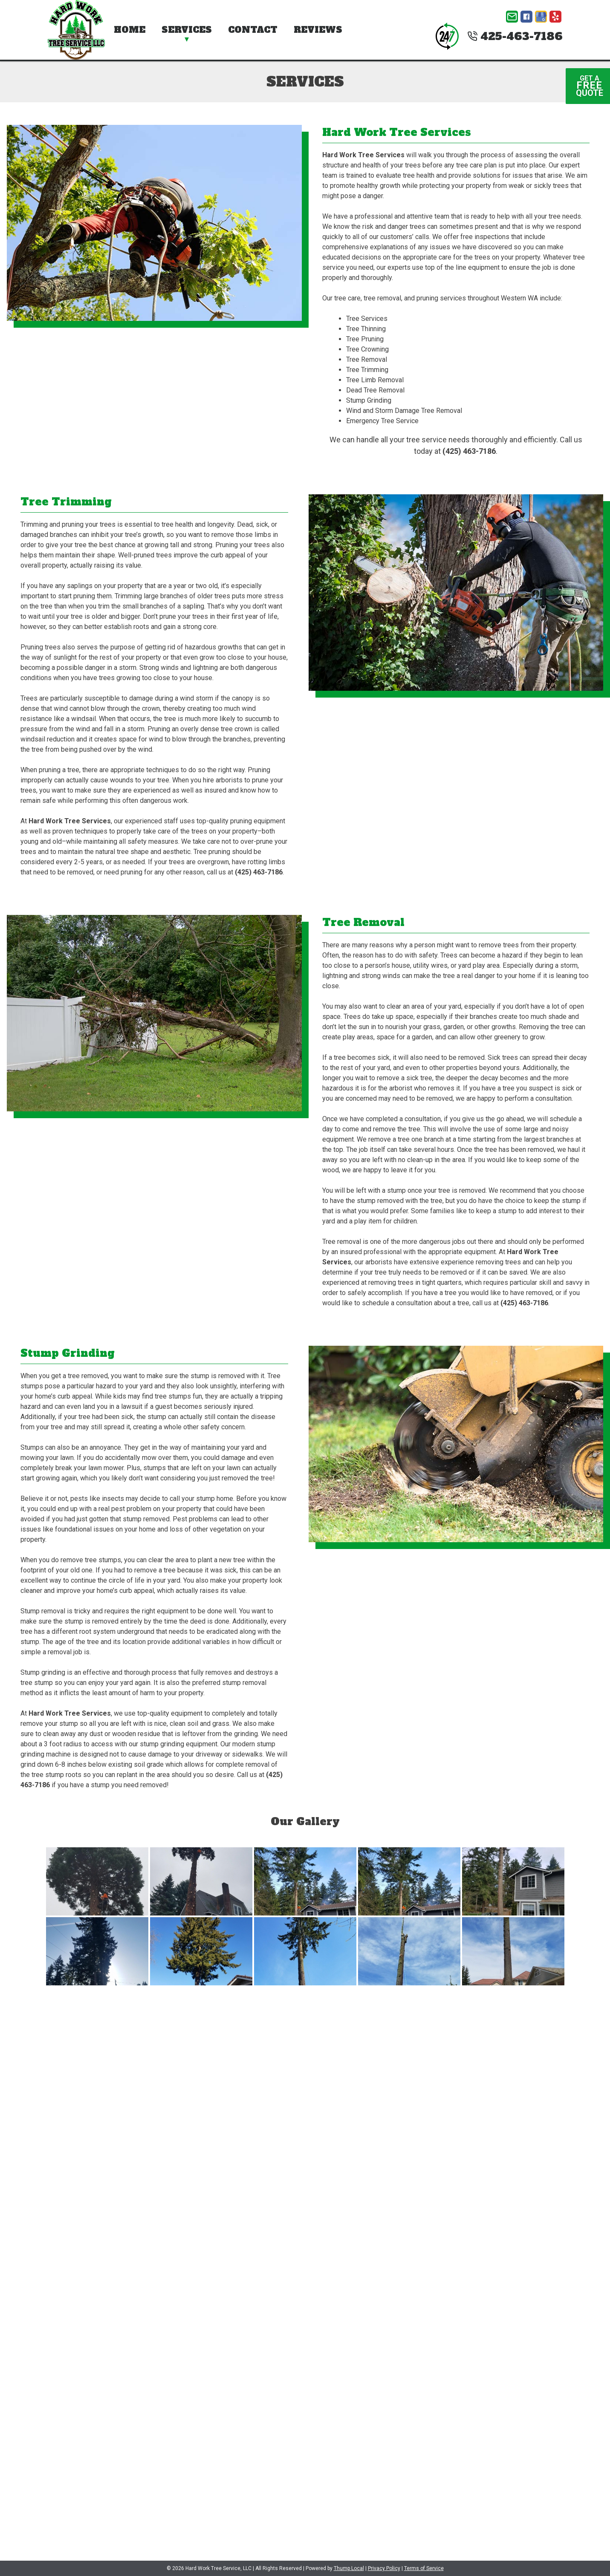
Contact (253, 30)
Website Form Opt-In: (305, 2333)
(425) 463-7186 (469, 451)
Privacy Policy (384, 2568)
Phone (173, 2104)
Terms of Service (424, 2568)
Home (129, 30)
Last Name (436, 2065)
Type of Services (174, 2144)
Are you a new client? (436, 2144)
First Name (173, 2065)
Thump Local (349, 2568)
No (447, 2154)
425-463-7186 (514, 36)
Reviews (318, 30)
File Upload (305, 2290)
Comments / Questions (305, 2184)
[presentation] (111, 2372)
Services (187, 30)
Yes (427, 2154)
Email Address (436, 2104)
